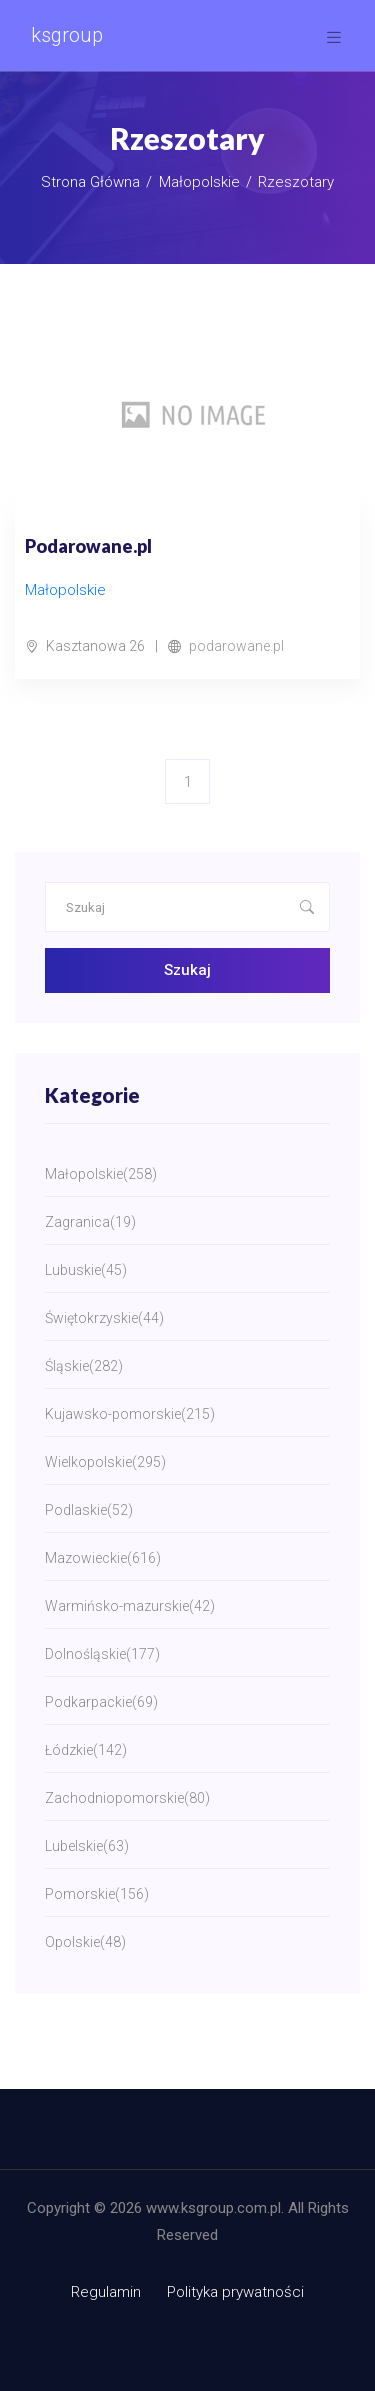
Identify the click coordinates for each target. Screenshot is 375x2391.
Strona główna (90, 182)
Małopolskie (199, 182)
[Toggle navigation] (334, 37)
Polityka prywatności (235, 2292)
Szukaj (187, 970)
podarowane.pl (236, 646)
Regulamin (106, 2292)
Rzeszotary (296, 182)
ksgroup (67, 35)
